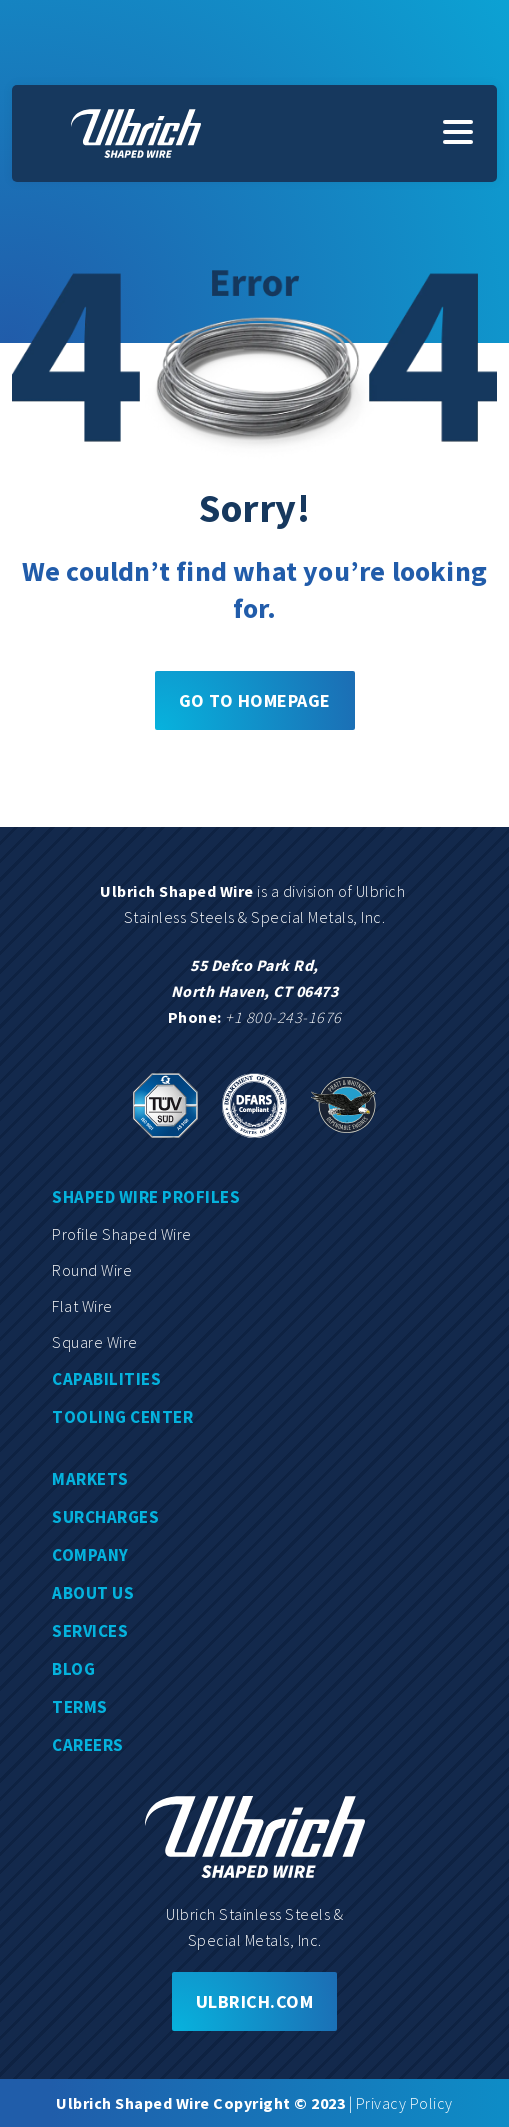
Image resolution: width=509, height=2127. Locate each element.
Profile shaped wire (122, 1234)
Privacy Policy (404, 2103)
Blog (73, 1669)
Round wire (92, 1270)
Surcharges (105, 1517)
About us (93, 1593)
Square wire (95, 1342)
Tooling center (122, 1417)
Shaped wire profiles (146, 1197)
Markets (90, 1479)
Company (90, 1555)
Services (90, 1631)
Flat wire (82, 1306)
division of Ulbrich (346, 891)
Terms (80, 1707)
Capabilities (106, 1379)
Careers (88, 1745)
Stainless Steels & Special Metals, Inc (253, 917)
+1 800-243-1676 (283, 1017)
